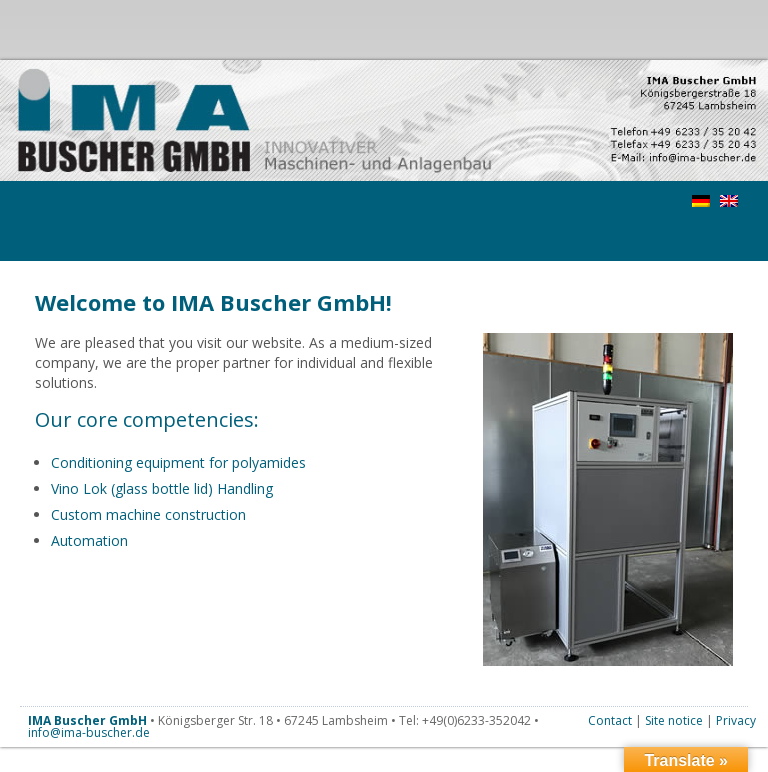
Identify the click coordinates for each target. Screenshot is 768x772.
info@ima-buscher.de (89, 732)
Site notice (674, 720)
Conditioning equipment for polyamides (178, 462)
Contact (610, 720)
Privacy (736, 720)
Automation (89, 540)
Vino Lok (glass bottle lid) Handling (162, 488)
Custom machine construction (148, 514)
